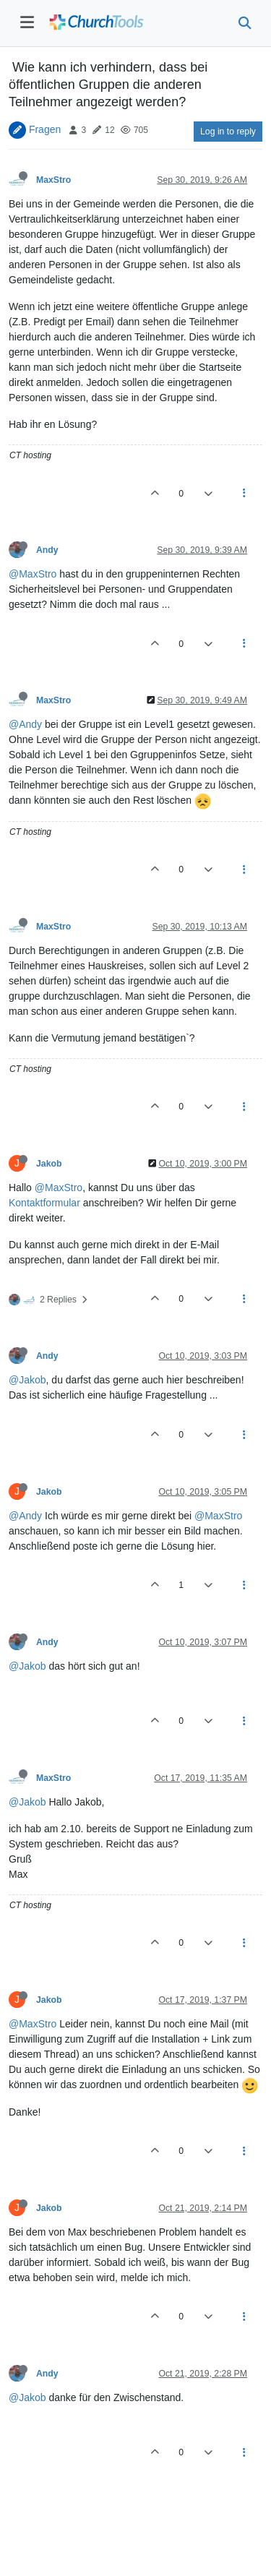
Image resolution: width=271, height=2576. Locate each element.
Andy (47, 550)
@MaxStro (32, 574)
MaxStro (53, 180)
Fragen (45, 129)
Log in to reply (228, 131)
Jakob (48, 1164)
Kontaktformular (44, 1202)
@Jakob (27, 1380)
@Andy (25, 724)
